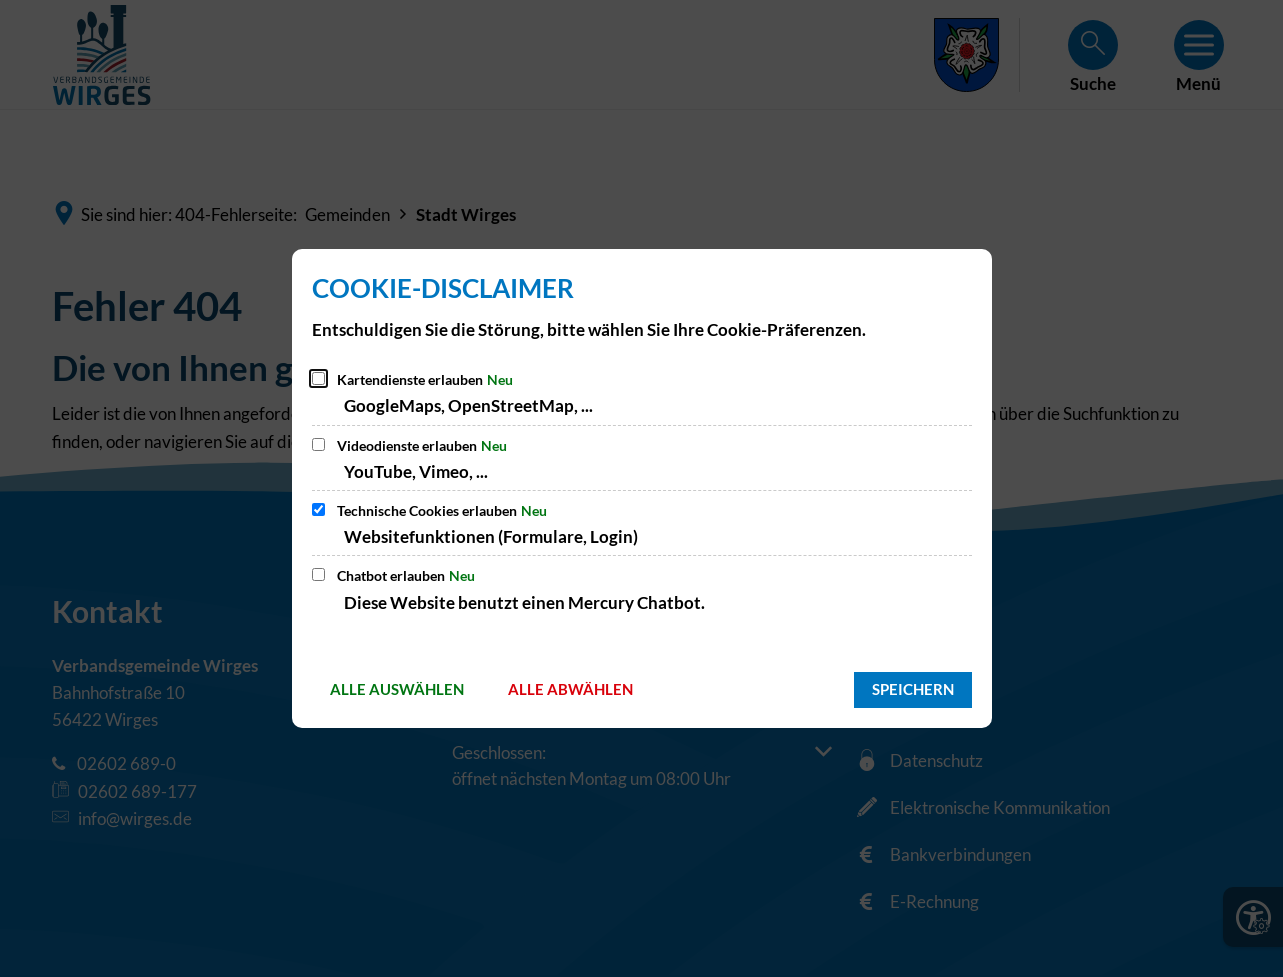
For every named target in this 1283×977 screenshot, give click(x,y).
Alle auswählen (397, 689)
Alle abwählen (570, 689)
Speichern (913, 689)
